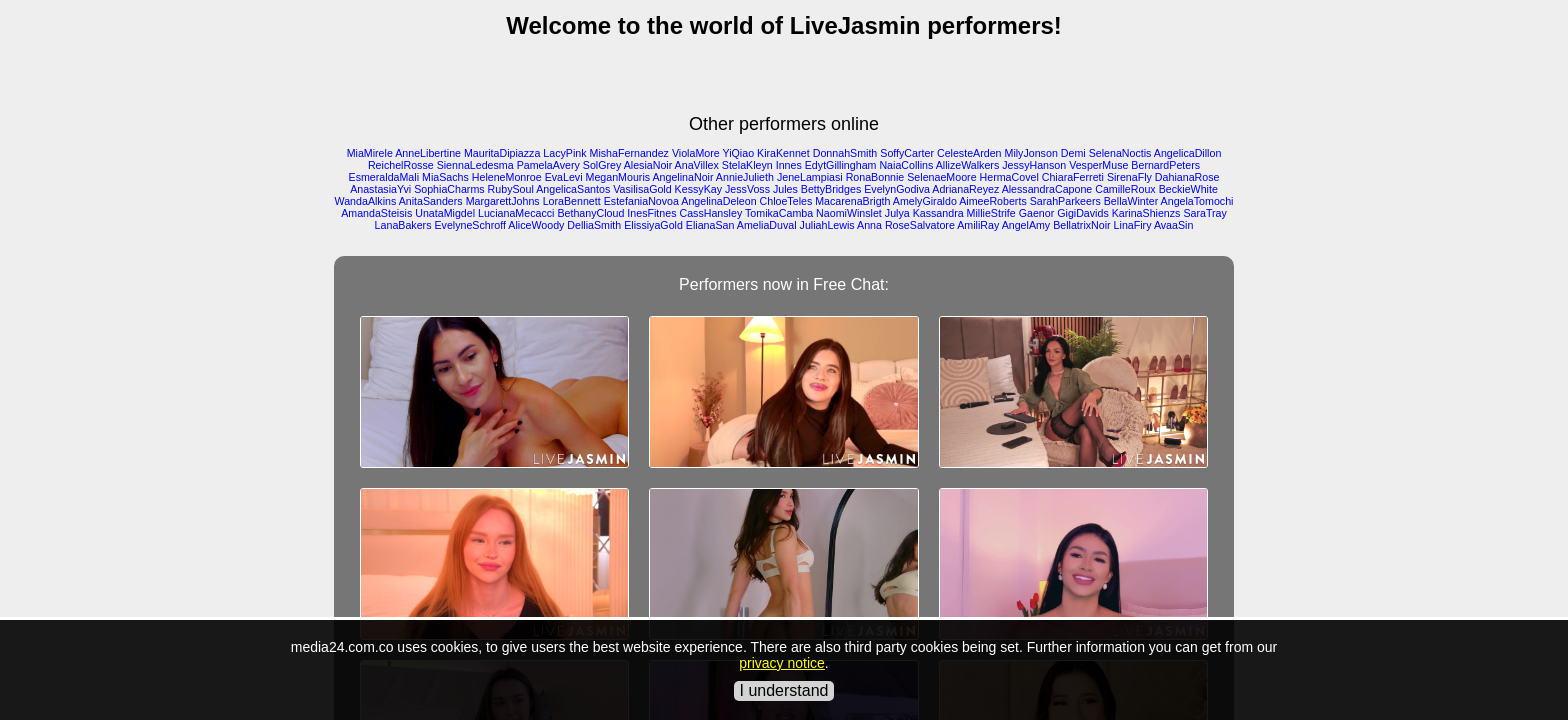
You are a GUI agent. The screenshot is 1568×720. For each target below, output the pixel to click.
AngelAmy (1026, 225)
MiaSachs (445, 177)
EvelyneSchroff (469, 225)
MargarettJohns (503, 201)
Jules (785, 189)
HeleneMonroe (507, 177)
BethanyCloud (590, 213)
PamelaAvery (548, 165)
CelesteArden (969, 153)
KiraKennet (783, 153)
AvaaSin (1174, 225)
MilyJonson (1031, 153)
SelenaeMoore (941, 177)
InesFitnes (651, 213)
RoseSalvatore (920, 225)
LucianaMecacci (516, 213)
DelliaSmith (594, 225)
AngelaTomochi (1197, 201)
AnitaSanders (431, 201)
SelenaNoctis (1120, 153)
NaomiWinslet (849, 213)
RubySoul (511, 189)
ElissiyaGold (653, 225)
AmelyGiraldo (925, 201)
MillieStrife (991, 213)
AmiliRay (978, 225)
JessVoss (747, 189)
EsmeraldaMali (384, 177)
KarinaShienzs (1146, 213)
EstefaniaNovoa (641, 201)
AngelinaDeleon (718, 201)
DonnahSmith (845, 153)
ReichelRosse (401, 165)
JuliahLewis (827, 225)
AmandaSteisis (376, 213)
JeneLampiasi (810, 177)
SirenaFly (1129, 177)
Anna (869, 225)
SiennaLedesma (475, 165)
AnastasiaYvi (380, 189)
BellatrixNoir (1081, 225)
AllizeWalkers (968, 165)
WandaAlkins (366, 201)
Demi (1073, 153)
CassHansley (710, 213)
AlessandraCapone (1047, 189)
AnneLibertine (428, 153)
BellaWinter (1131, 201)
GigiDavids (1083, 213)
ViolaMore (696, 153)
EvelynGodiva (897, 189)
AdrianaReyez (965, 189)
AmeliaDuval (767, 225)
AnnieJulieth (745, 177)
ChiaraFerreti (1073, 177)
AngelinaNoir (682, 177)
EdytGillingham (841, 165)
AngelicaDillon (1188, 153)
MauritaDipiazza (502, 153)
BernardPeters (1165, 165)
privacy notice (782, 663)
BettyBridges (831, 189)
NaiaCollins (906, 165)
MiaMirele (370, 153)
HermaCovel (1009, 177)
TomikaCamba (779, 213)
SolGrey (602, 165)
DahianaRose (1187, 177)
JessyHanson (1034, 165)
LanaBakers (403, 225)
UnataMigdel (445, 213)
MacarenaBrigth (852, 201)
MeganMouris (618, 177)
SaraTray (1204, 213)
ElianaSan (710, 225)
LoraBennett (572, 201)
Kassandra (938, 213)
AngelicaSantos (573, 189)
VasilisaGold (642, 189)
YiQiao (738, 153)
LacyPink (564, 153)
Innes (789, 165)
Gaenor (1037, 213)
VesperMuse (1098, 165)
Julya (897, 213)
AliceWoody (536, 225)
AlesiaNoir (648, 165)
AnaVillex (697, 165)
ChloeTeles (786, 201)
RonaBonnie (875, 177)
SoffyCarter (907, 153)
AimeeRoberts (993, 201)
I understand (784, 690)
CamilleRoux (1125, 189)
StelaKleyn (747, 165)
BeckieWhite (1188, 189)
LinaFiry (1133, 225)
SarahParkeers (1065, 201)
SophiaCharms (449, 189)
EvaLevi (564, 177)
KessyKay (698, 189)
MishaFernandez (629, 153)
